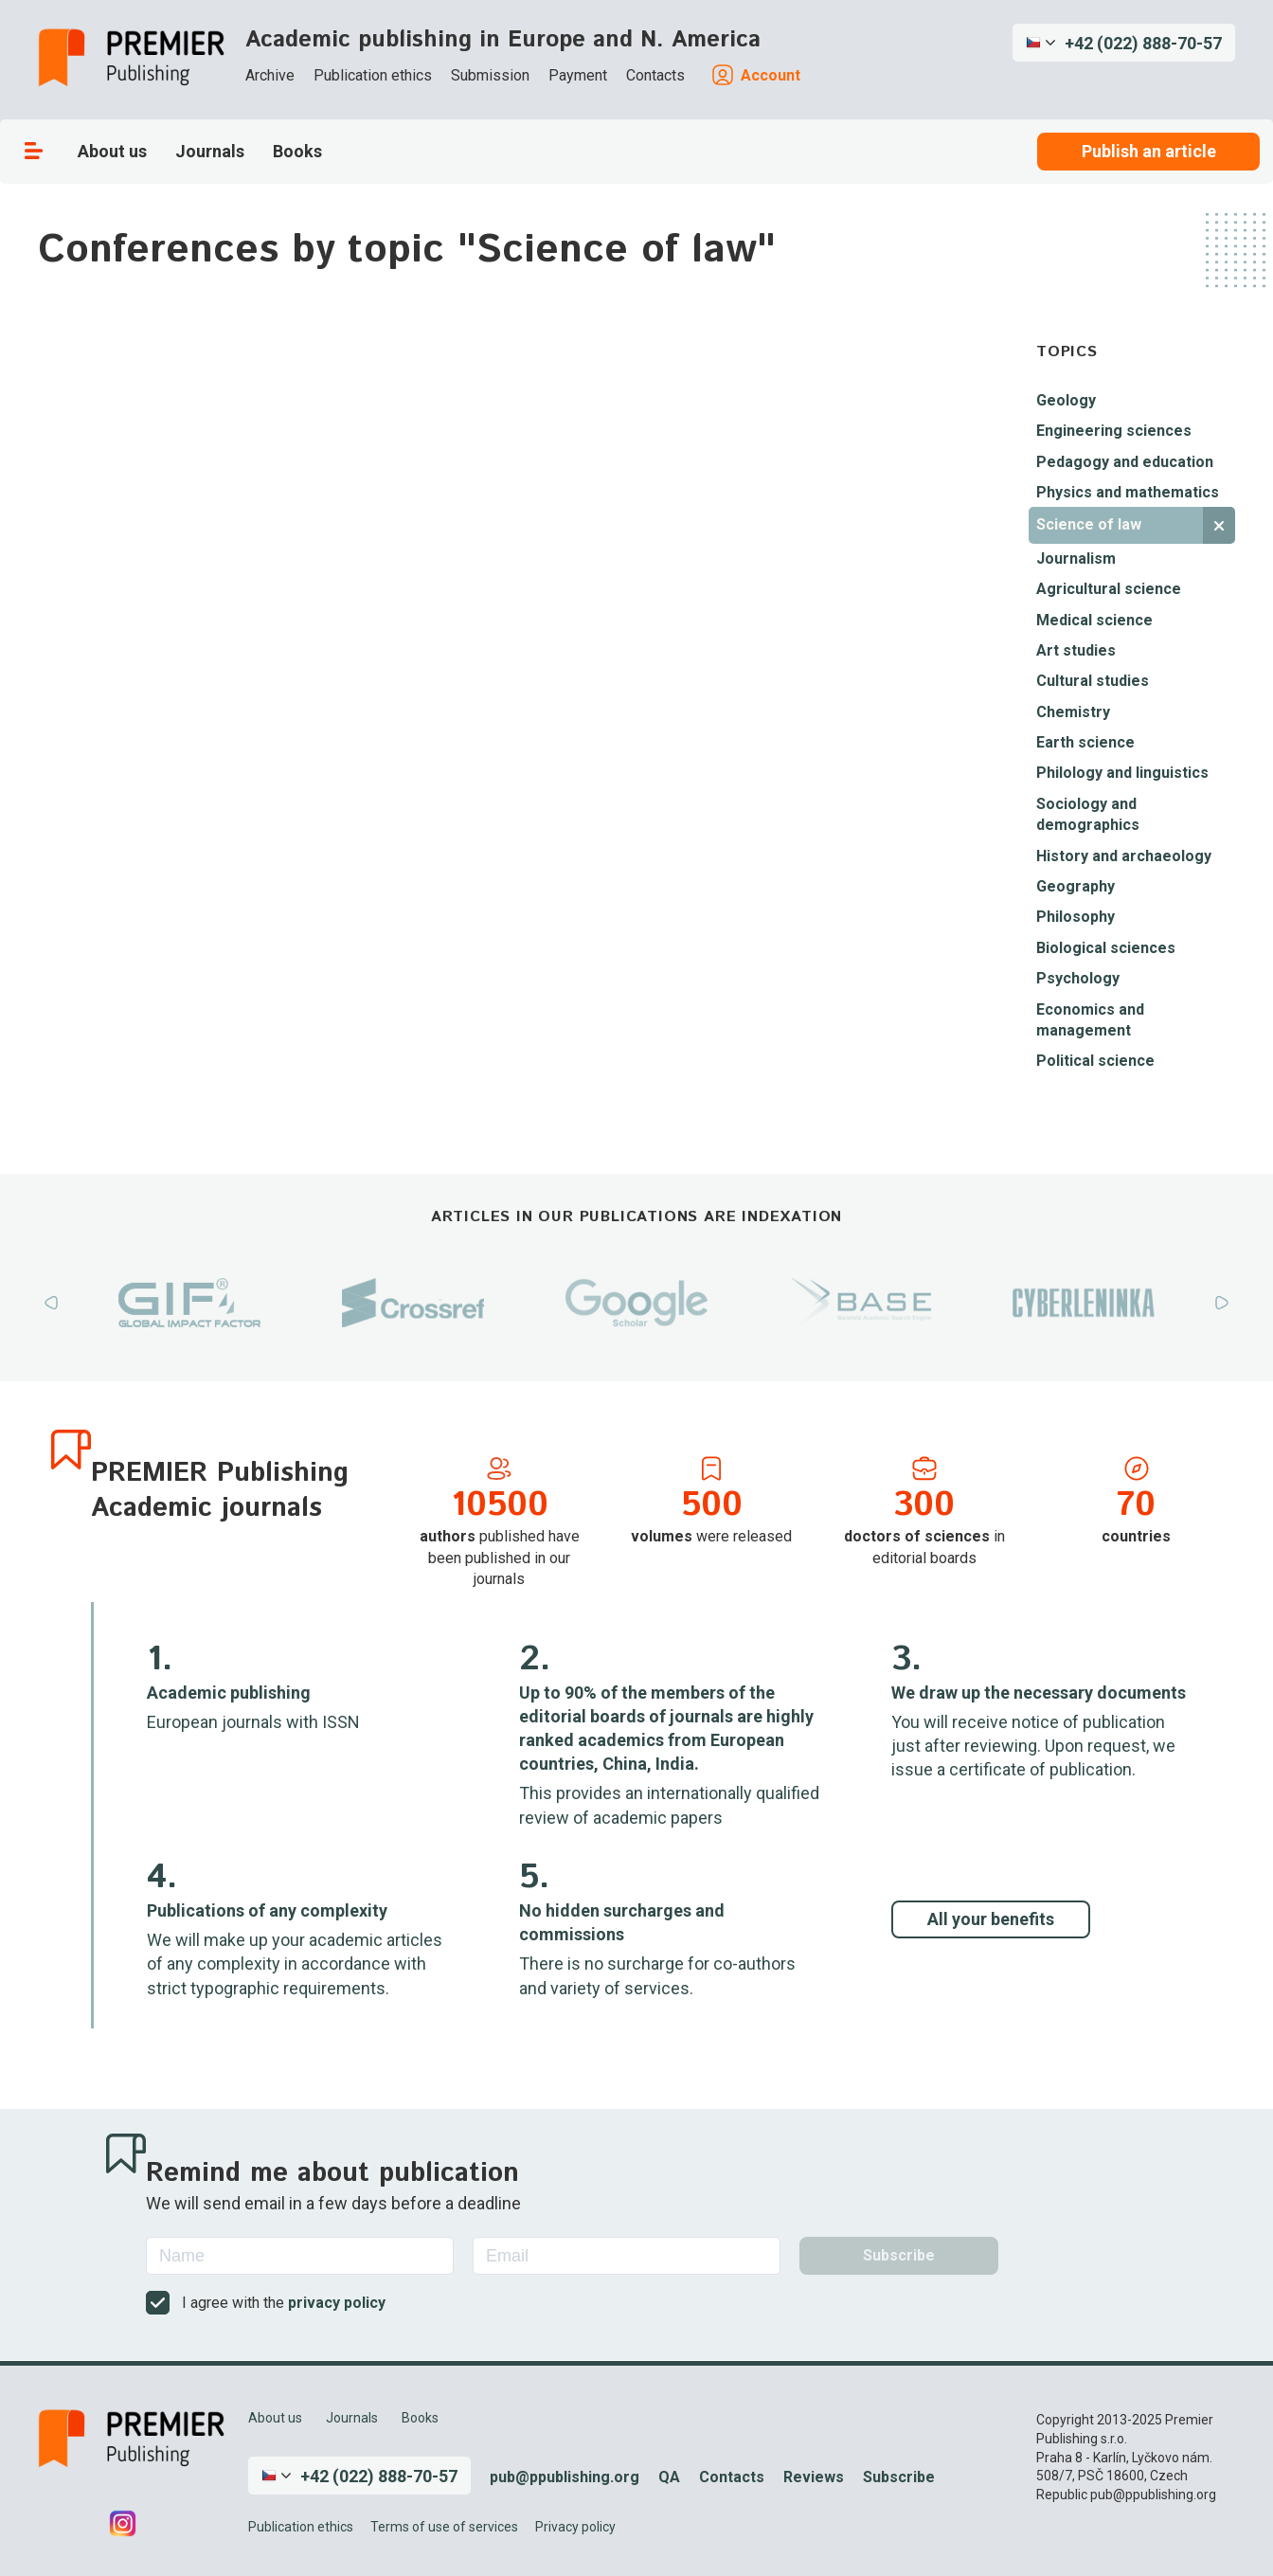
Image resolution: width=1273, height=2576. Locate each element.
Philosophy (1075, 917)
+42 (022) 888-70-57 (1143, 43)
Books (297, 151)
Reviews (813, 2477)
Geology (1066, 400)
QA (669, 2477)
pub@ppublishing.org (564, 2477)
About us (112, 151)
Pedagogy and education (1124, 462)
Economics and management (1090, 1019)
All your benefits (990, 1919)
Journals (209, 151)
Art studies (1076, 650)
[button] (1124, 43)
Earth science (1085, 742)
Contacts (655, 75)
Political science (1095, 1061)
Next (1221, 1302)
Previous (51, 1302)
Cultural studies (1092, 681)
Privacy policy (575, 2526)
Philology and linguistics (1122, 773)
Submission (490, 75)
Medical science (1094, 620)
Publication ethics (373, 75)
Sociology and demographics (1087, 814)
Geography (1075, 886)
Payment (577, 75)
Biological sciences (1105, 948)
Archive (270, 75)
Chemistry (1073, 712)
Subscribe (899, 2477)
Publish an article (1149, 151)
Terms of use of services (444, 2526)
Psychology (1078, 978)
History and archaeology (1123, 856)
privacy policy (336, 2303)
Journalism (1076, 558)
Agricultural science (1108, 589)
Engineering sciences (1114, 431)
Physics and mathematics (1127, 492)
